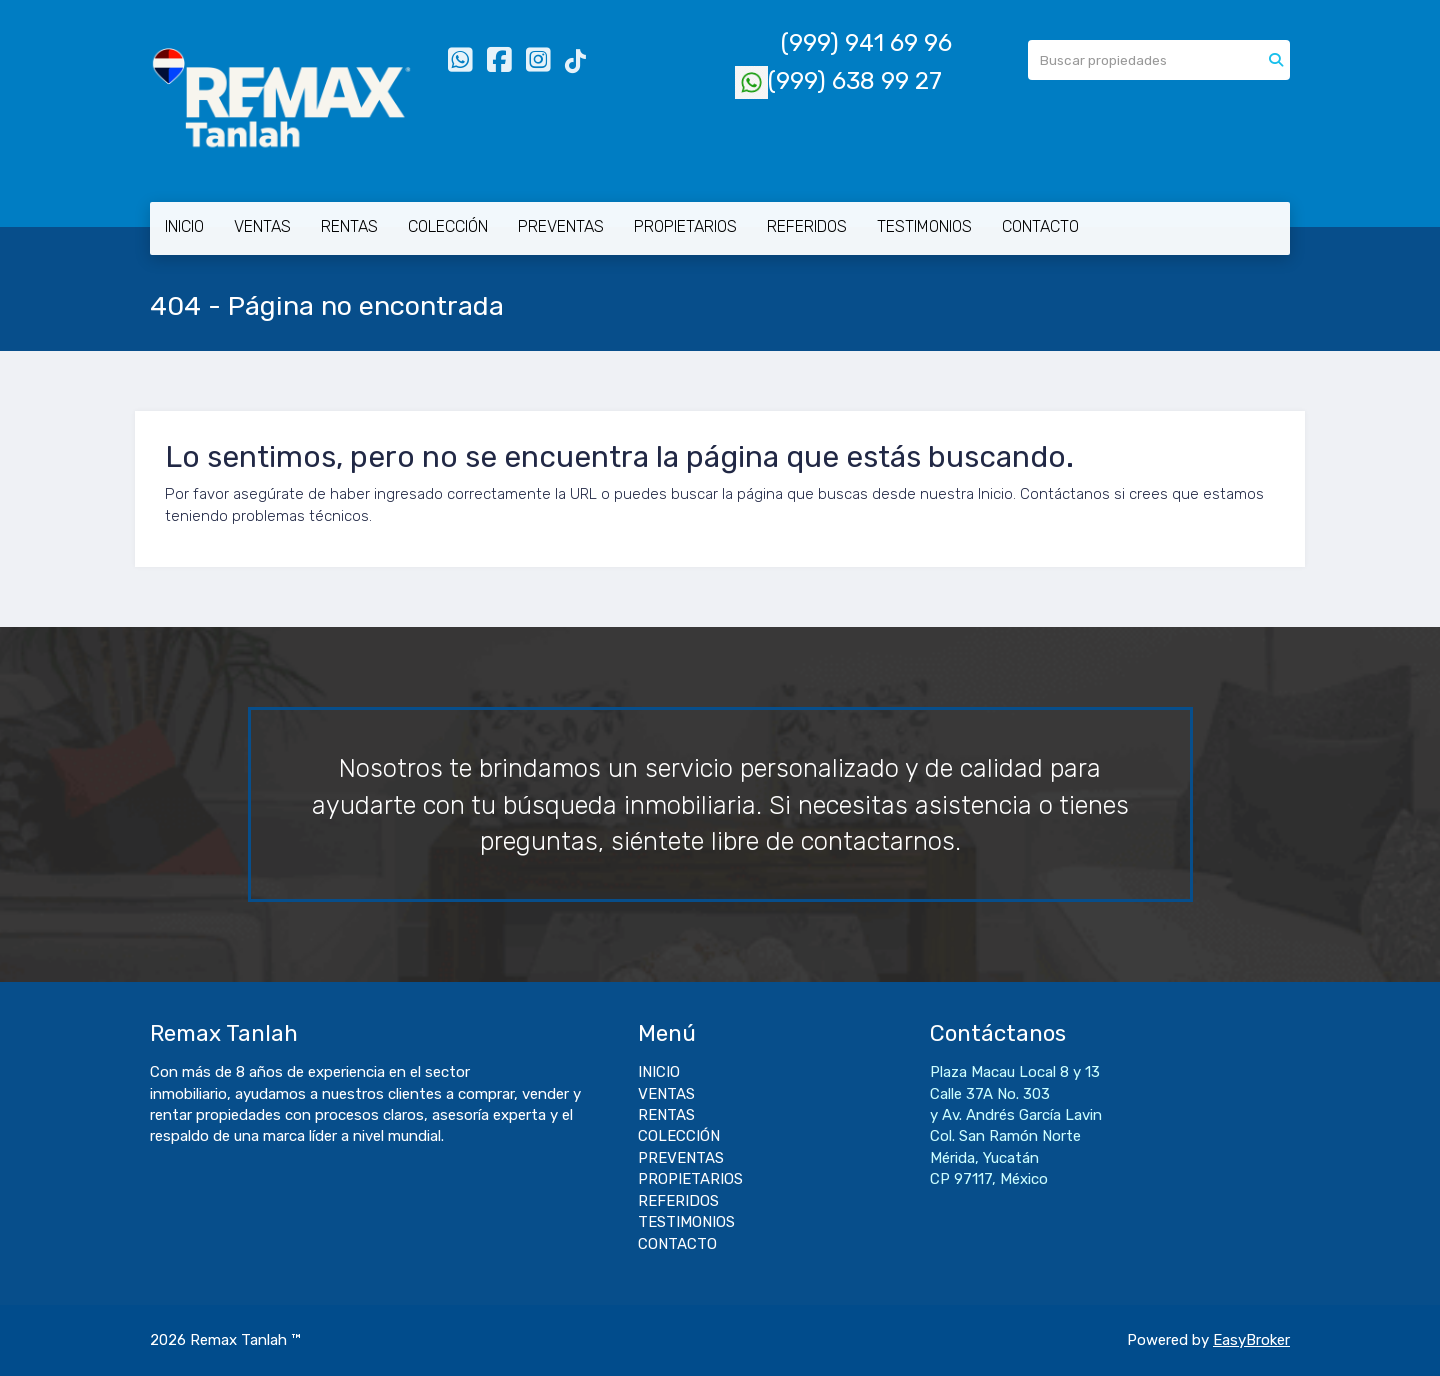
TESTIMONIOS (924, 226)
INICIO (184, 226)
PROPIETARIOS (685, 226)
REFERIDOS (807, 226)
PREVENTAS (561, 226)
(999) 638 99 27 (838, 81)
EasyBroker (1251, 1340)
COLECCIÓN (448, 226)
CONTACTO (1040, 226)
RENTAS (349, 226)
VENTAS (262, 226)
